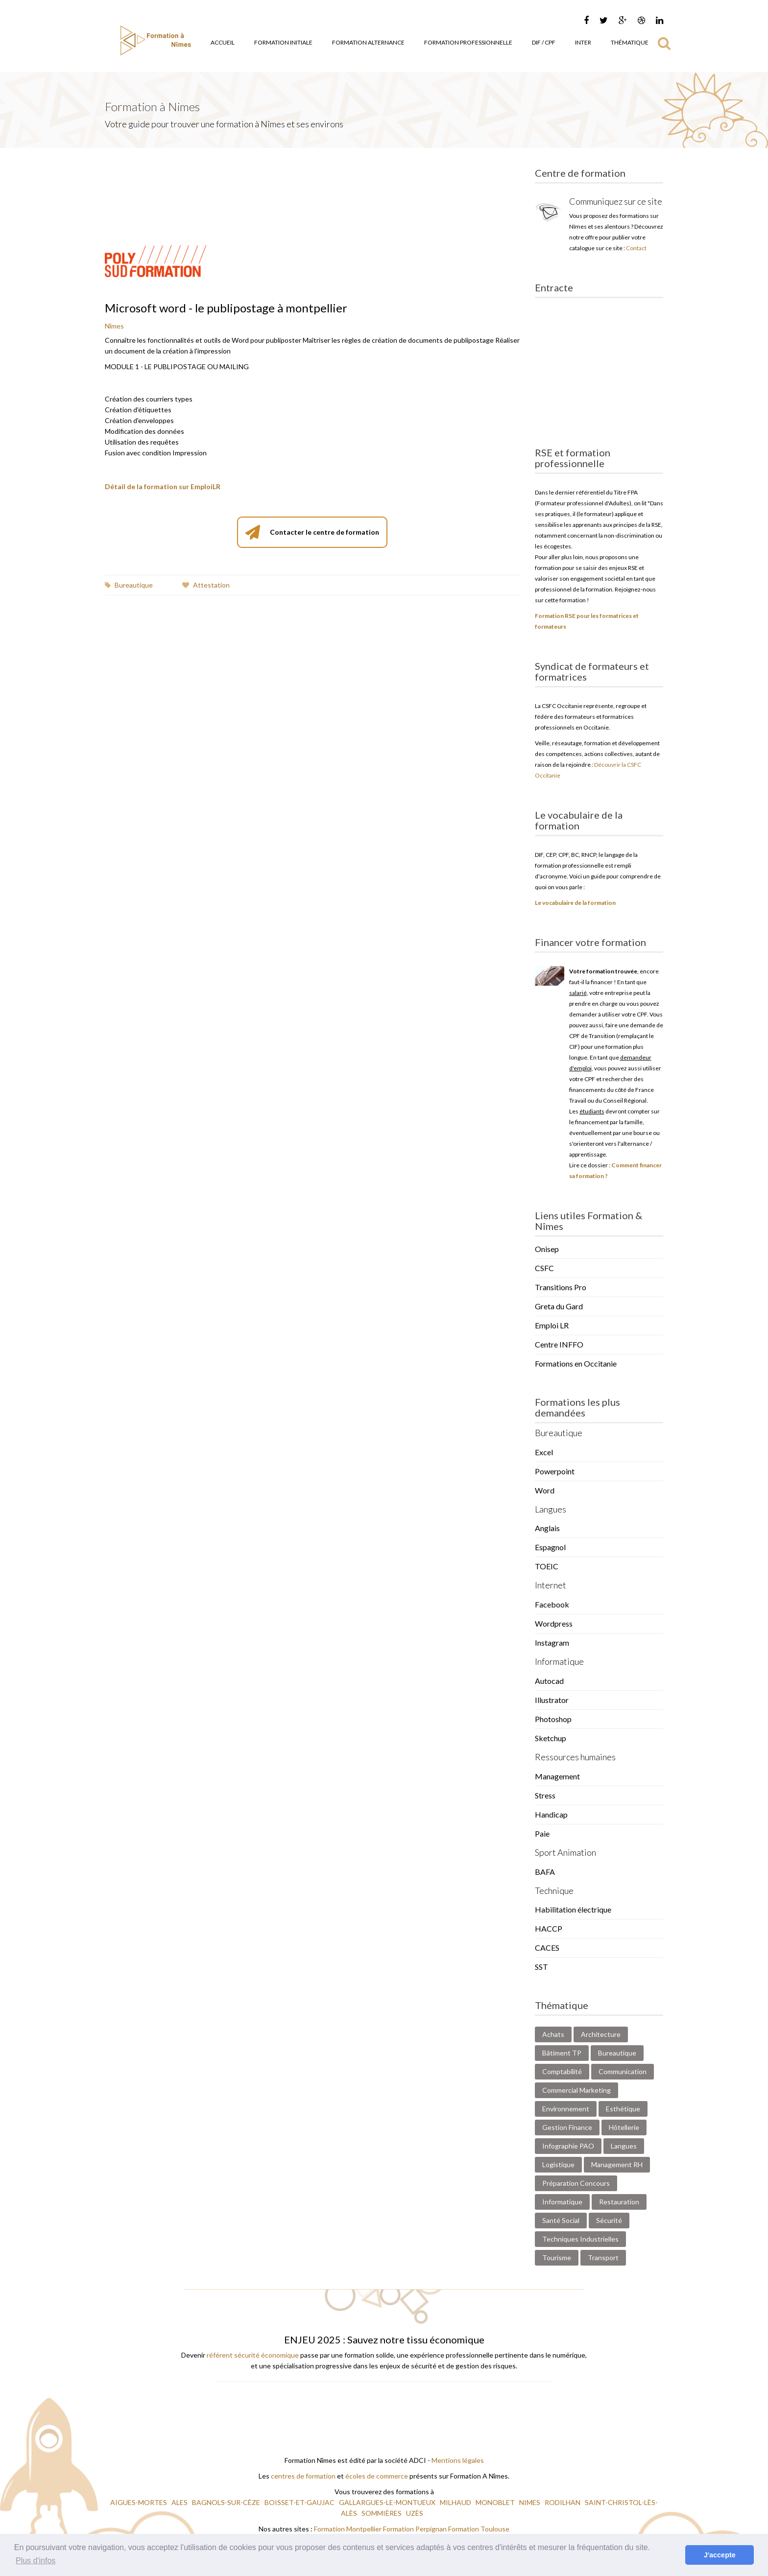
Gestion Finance (567, 2127)
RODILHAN (563, 2502)
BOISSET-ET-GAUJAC (300, 2502)
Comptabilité (562, 2071)
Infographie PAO (568, 2146)
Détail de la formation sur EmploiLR (162, 486)
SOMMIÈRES (382, 2513)
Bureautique (129, 585)
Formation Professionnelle (468, 42)
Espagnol (550, 1547)
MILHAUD (456, 2502)
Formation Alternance (368, 42)
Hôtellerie (624, 2127)
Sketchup (550, 1738)
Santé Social (560, 2220)
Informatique (562, 2202)
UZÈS (415, 2513)
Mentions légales (458, 2460)
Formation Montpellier (347, 2529)
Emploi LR (552, 1325)
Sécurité (609, 2220)
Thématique (629, 42)
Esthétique (623, 2108)
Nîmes (114, 326)
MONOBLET (496, 2502)
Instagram (552, 1642)
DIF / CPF (543, 42)
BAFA (545, 1871)
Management (557, 1776)
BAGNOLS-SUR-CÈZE (227, 2502)
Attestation (206, 585)
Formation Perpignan (415, 2529)
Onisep (547, 1248)
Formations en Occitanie (576, 1363)
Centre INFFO (559, 1344)
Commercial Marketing (576, 2090)
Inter (583, 42)
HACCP (548, 1928)
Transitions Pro (560, 1287)
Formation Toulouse (478, 2529)
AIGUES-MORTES (139, 2502)
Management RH (617, 2164)
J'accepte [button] (720, 2555)
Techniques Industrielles (580, 2239)
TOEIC (546, 1566)
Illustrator (552, 1699)
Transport (603, 2257)
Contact (636, 248)
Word (544, 1490)
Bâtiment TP (561, 2053)
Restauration (619, 2202)
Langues (624, 2146)
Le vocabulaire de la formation (575, 902)
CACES (547, 1947)
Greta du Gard (559, 1306)
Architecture (601, 2034)
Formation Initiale (283, 42)
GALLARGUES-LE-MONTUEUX (388, 2502)
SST (541, 1966)
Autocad (549, 1680)
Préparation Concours (576, 2183)
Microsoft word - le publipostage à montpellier (226, 308)
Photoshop (553, 1719)
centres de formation (303, 2476)
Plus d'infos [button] (35, 2560)
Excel (544, 1452)
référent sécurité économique (253, 2355)
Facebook (552, 1604)
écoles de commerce (376, 2476)
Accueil (223, 42)
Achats (553, 2034)
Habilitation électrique (573, 1909)
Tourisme (556, 2257)
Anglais (547, 1528)
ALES (180, 2502)
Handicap (551, 1814)
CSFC (544, 1268)
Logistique (558, 2164)
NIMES (530, 2502)
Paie (542, 1833)
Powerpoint (555, 1471)
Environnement (565, 2108)
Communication (623, 2071)
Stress (545, 1795)
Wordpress (554, 1623)
